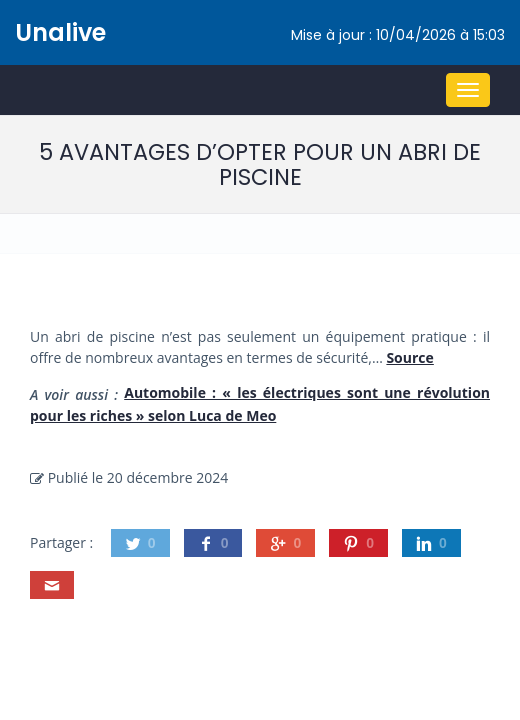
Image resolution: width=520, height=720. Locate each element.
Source (409, 357)
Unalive (60, 32)
